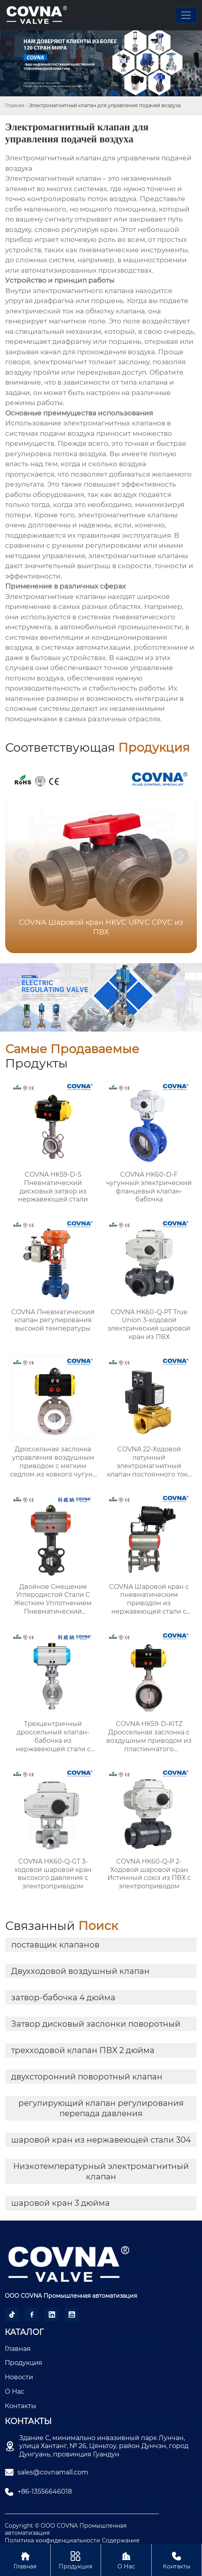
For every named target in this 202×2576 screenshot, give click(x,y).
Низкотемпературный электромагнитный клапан (101, 2171)
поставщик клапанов (55, 1944)
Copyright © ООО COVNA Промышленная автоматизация (66, 2529)
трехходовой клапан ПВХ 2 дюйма (82, 2050)
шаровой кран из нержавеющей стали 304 (101, 2140)
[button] (181, 856)
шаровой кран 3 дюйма (60, 2203)
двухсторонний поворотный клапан (86, 2076)
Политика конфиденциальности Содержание (72, 2540)
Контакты (177, 2560)
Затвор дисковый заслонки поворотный (95, 2024)
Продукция (76, 2560)
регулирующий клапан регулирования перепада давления (101, 2108)
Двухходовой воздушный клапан (80, 1971)
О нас (126, 2560)
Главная (14, 105)
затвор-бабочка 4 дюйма (63, 1997)
